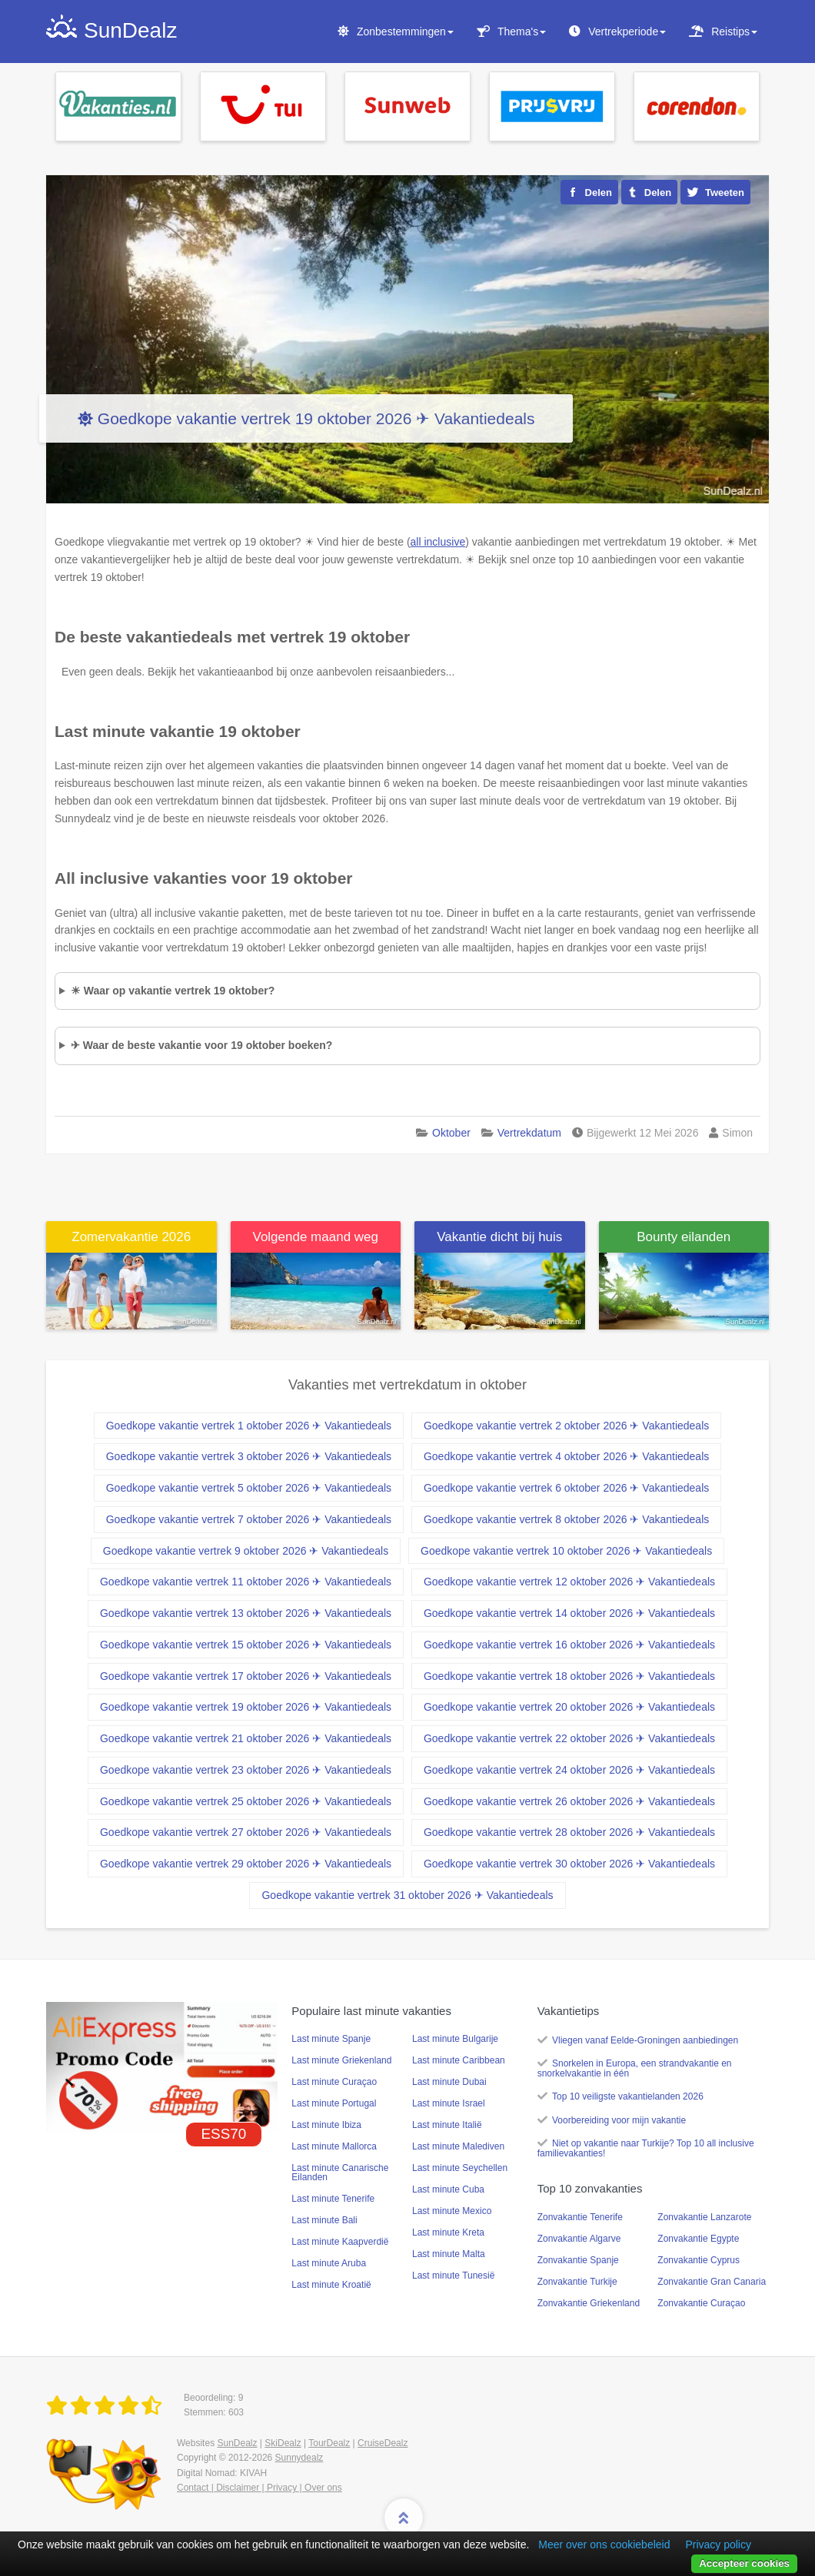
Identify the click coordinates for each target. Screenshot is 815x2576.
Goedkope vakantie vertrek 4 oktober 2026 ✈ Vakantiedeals (566, 1456)
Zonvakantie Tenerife (580, 2217)
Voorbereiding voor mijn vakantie (619, 2120)
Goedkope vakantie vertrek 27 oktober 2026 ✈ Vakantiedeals (245, 1832)
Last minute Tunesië (453, 2275)
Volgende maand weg (315, 1237)
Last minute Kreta (448, 2232)
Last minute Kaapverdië (339, 2241)
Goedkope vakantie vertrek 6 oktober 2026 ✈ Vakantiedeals (566, 1488)
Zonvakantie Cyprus (698, 2260)
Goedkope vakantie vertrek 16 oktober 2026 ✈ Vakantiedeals (569, 1644)
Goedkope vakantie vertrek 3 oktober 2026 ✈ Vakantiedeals (248, 1456)
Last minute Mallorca (334, 2146)
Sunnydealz (299, 2457)
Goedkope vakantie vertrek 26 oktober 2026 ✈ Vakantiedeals (569, 1801)
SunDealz (237, 2443)
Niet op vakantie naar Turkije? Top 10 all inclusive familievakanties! (645, 2148)
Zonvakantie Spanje (578, 2260)
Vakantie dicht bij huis (499, 1237)
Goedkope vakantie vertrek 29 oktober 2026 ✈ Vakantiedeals (245, 1863)
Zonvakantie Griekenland (588, 2303)
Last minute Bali (324, 2220)
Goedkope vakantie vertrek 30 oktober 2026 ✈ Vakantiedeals (569, 1863)
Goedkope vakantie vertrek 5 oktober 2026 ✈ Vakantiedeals (248, 1488)
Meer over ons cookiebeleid (604, 2544)
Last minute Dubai (449, 2081)
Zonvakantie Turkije (577, 2281)
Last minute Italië (447, 2125)
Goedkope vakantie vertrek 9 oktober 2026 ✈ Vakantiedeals (245, 1551)
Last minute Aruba (328, 2263)
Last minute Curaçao (334, 2081)
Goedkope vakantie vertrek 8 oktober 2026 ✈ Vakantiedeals (566, 1519)
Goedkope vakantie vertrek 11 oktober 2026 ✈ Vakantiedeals (245, 1581)
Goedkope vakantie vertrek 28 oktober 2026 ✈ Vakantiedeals (569, 1832)
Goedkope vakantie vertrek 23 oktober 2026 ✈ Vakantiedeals (245, 1770)
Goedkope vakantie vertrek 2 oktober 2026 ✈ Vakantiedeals (566, 1425)
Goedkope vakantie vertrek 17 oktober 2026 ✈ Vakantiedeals (245, 1676)
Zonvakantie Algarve (579, 2238)
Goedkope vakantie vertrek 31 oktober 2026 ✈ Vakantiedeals (407, 1895)
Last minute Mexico (451, 2211)
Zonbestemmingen (405, 31)
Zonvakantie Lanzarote (704, 2217)
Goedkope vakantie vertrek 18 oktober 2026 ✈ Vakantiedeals (569, 1676)
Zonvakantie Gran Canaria (711, 2281)
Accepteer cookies (744, 2563)
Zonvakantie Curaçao (701, 2303)
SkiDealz (282, 2443)
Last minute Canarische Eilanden (339, 2173)
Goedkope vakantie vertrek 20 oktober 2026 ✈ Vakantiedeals (569, 1707)
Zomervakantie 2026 (131, 1237)
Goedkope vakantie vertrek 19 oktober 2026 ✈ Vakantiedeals (316, 418)
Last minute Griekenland (341, 2060)
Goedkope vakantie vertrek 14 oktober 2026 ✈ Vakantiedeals (569, 1613)
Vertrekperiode (627, 31)
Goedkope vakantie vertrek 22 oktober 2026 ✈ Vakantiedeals (569, 1738)
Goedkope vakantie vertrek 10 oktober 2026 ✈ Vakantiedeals (566, 1551)
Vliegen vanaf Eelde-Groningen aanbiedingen (645, 2040)
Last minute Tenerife (332, 2198)
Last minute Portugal (333, 2103)
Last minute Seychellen (459, 2168)
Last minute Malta (448, 2254)
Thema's (521, 31)
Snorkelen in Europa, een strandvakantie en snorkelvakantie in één (634, 2068)
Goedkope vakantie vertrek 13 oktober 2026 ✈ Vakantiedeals (245, 1613)
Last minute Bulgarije (455, 2038)
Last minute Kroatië (331, 2284)
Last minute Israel (448, 2103)
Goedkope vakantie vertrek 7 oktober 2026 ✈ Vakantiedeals (248, 1519)
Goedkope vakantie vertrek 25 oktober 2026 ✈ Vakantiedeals (245, 1801)
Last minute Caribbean (458, 2060)
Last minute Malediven (458, 2146)
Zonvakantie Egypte (698, 2238)
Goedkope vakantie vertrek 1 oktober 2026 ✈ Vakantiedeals (248, 1425)
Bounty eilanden (683, 1237)
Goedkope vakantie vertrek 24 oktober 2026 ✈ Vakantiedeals (569, 1770)
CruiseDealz (383, 2443)
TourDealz (329, 2443)
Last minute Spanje (331, 2038)
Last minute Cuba (448, 2189)
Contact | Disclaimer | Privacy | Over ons (259, 2487)
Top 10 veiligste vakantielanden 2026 (628, 2096)
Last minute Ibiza (326, 2125)
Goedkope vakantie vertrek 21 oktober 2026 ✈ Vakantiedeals (245, 1738)
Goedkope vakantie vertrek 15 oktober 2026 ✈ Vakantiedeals (245, 1644)
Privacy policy (718, 2544)
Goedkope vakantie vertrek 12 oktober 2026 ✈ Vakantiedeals (569, 1581)
